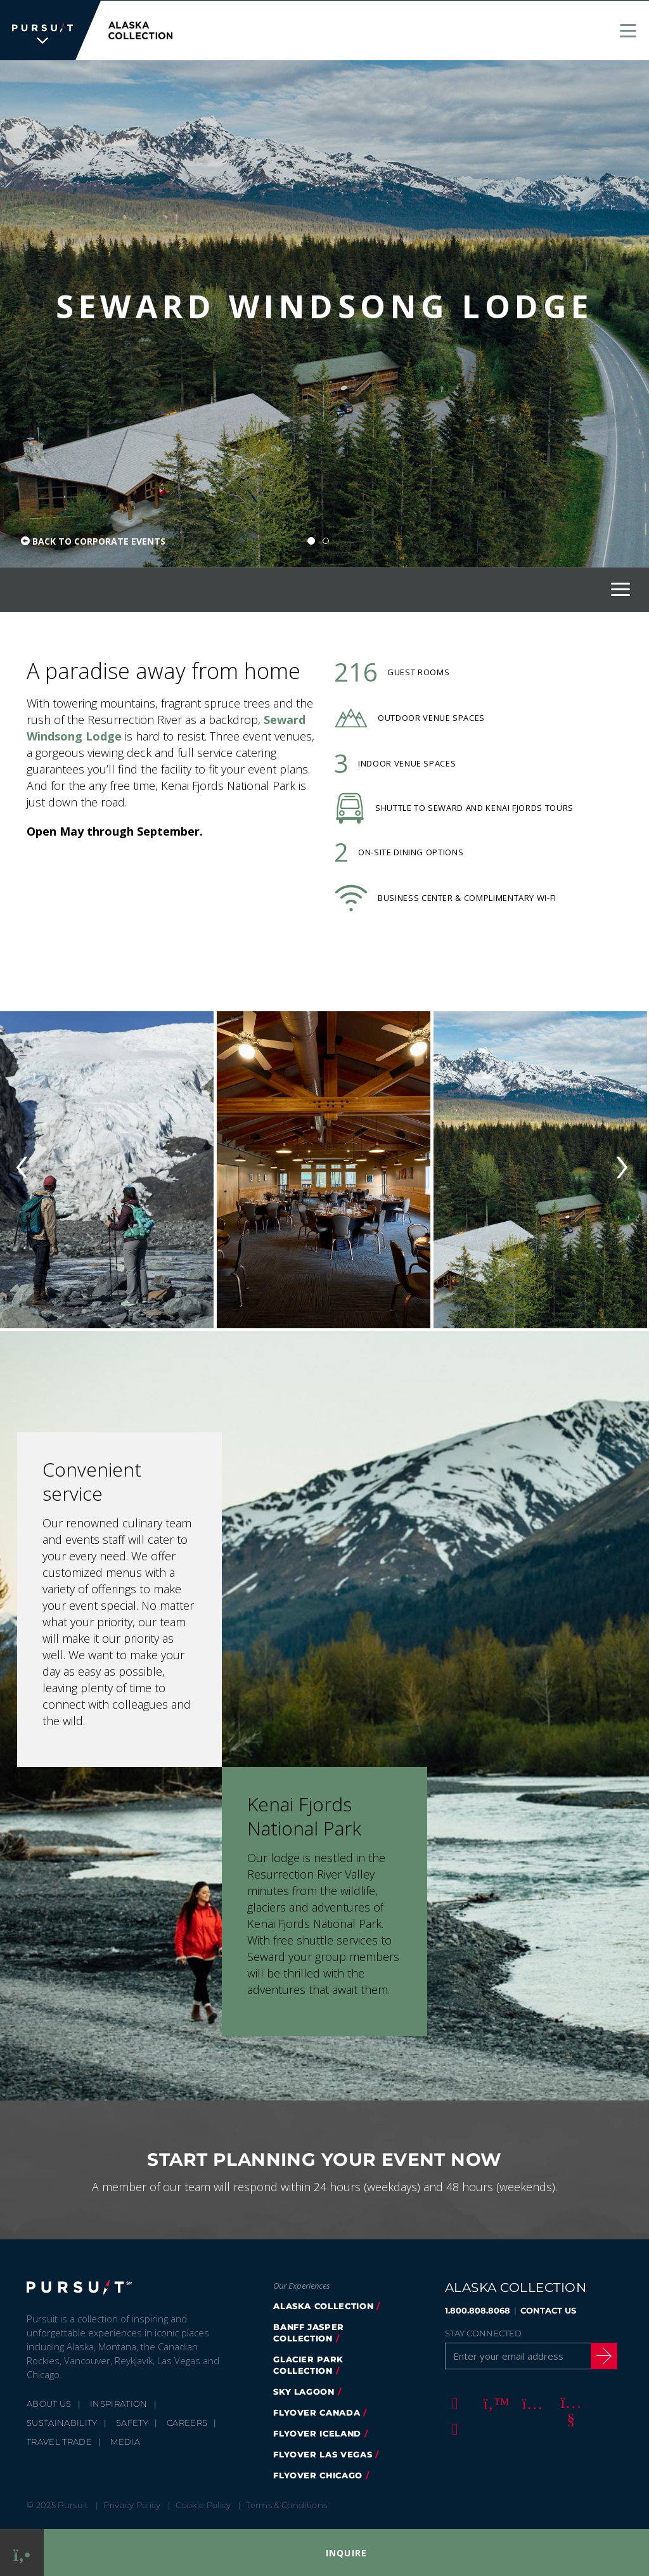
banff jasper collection (308, 2332)
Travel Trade (59, 2441)
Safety (132, 2422)
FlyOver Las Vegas (322, 2454)
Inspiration (119, 2403)
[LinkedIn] (453, 2427)
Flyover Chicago (318, 2474)
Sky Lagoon (304, 2391)
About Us (49, 2403)
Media (125, 2441)
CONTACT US (548, 2310)
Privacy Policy (132, 2504)
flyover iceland (317, 2433)
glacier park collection (308, 2364)
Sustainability (62, 2422)
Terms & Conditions (286, 2504)
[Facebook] (453, 2402)
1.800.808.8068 (477, 2310)
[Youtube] (569, 2402)
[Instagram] (530, 2402)
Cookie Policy (203, 2504)
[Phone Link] (22, 2553)
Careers (187, 2422)
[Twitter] (492, 2402)
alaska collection (323, 2305)
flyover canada (316, 2412)
